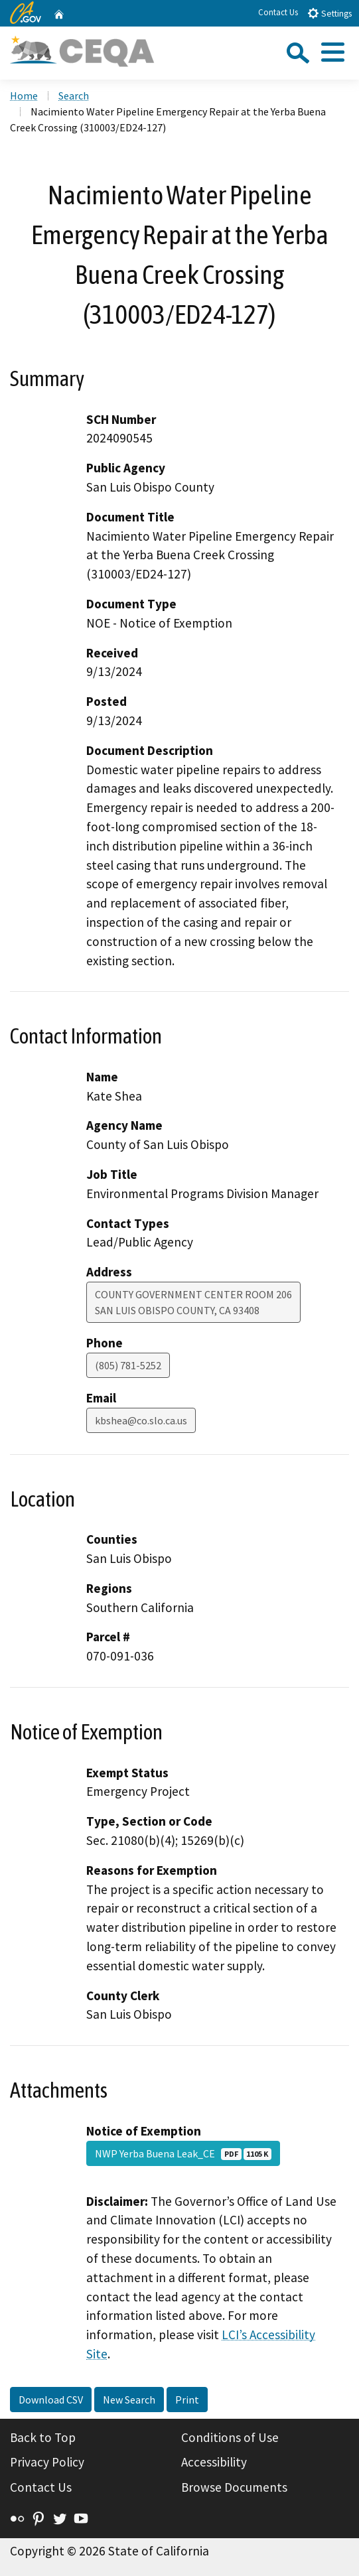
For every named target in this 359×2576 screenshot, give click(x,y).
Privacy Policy (47, 2462)
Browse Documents (234, 2487)
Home (24, 95)
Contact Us (278, 12)
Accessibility (214, 2462)
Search (73, 95)
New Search (129, 2399)
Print (187, 2399)
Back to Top (43, 2437)
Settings (329, 13)
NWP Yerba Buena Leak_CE (183, 2153)
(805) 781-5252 (128, 1365)
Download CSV (51, 2399)
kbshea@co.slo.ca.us (141, 1420)
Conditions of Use (230, 2437)
